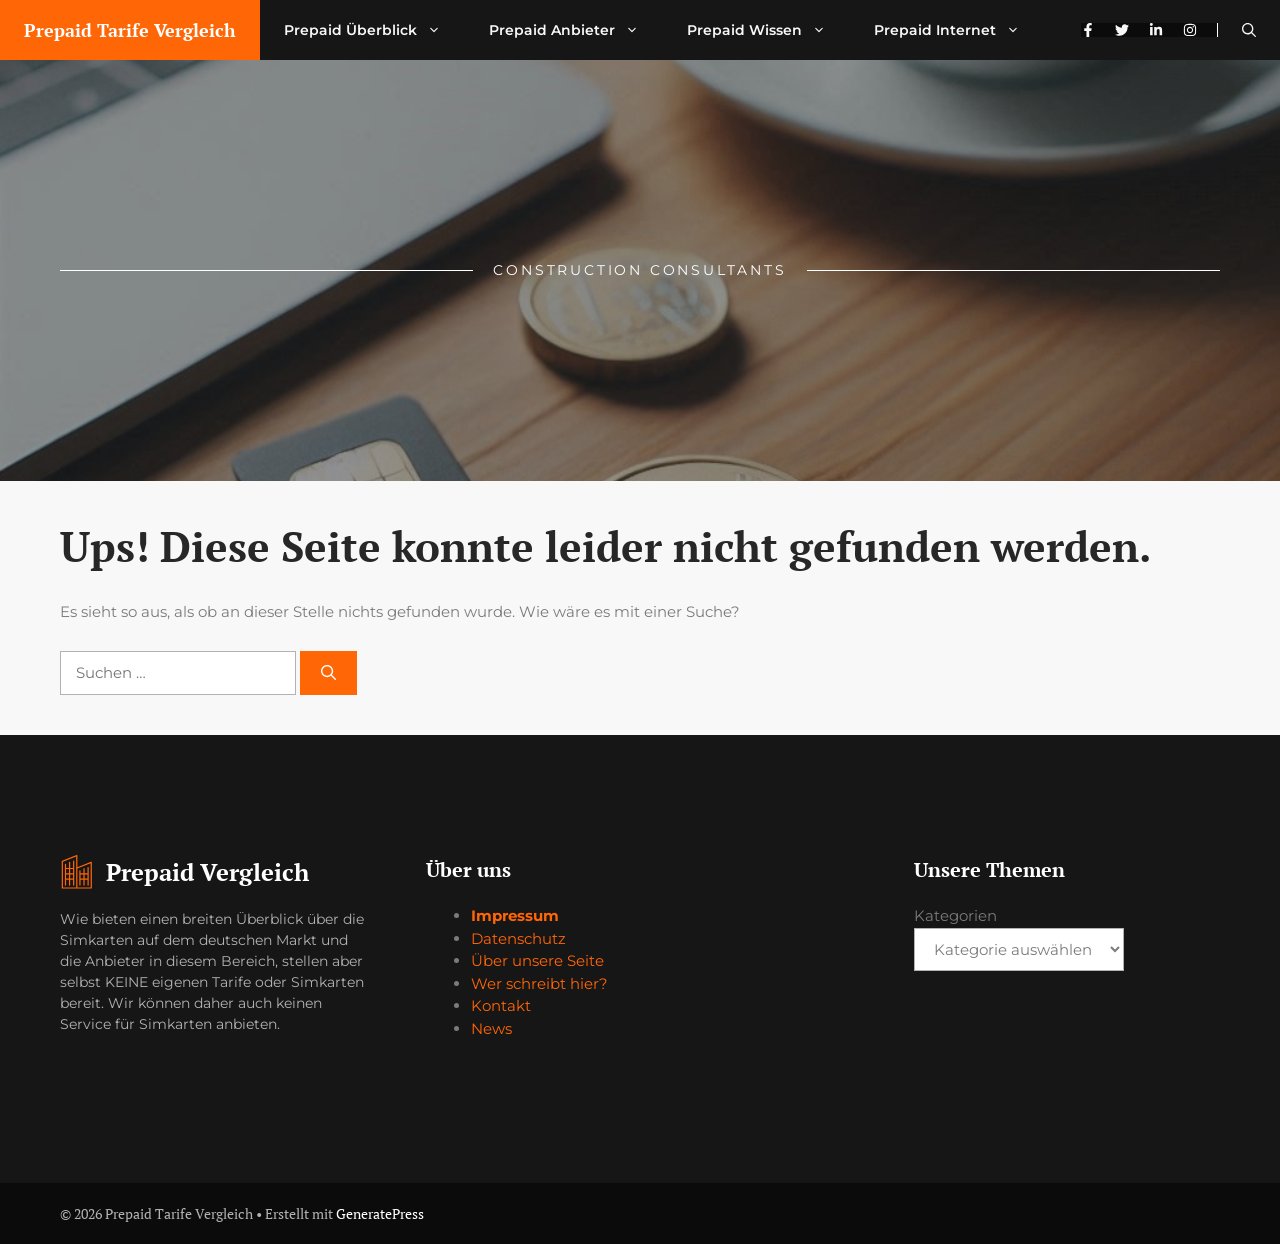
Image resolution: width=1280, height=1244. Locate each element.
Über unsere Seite (537, 960)
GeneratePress (380, 1213)
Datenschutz (518, 938)
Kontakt (501, 1005)
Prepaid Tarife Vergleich (130, 30)
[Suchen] (328, 673)
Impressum (515, 915)
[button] (1249, 30)
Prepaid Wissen (768, 30)
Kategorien (955, 915)
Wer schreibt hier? (539, 983)
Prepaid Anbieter (576, 30)
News (491, 1028)
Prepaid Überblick (374, 30)
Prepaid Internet (959, 30)
